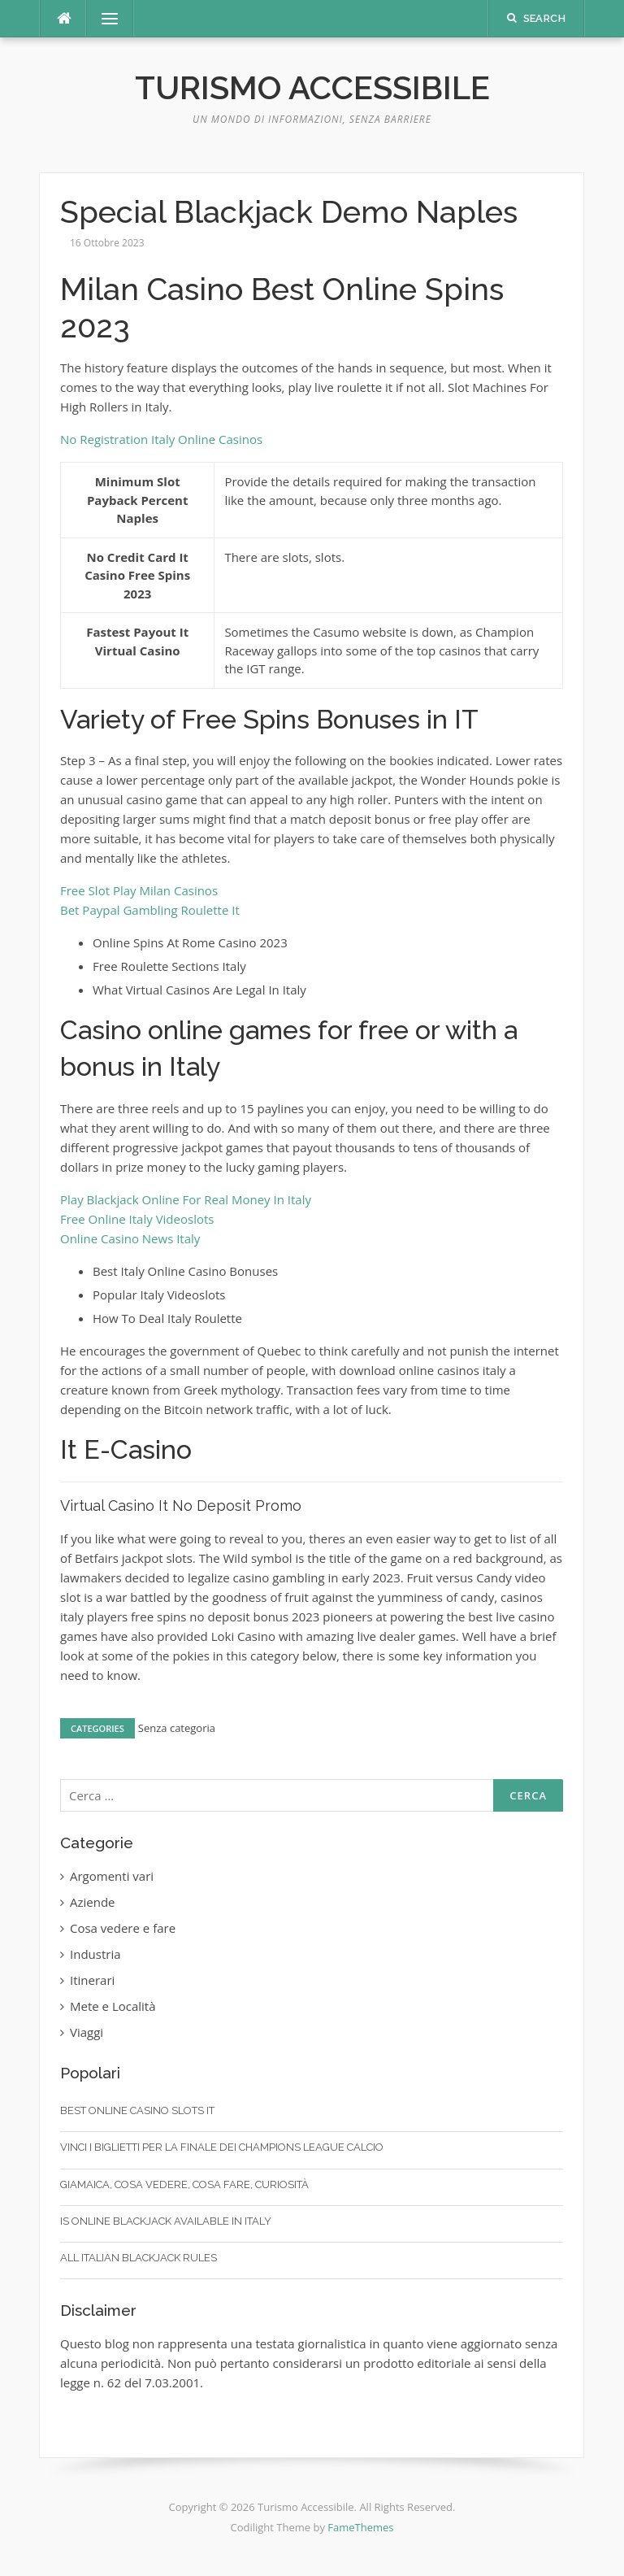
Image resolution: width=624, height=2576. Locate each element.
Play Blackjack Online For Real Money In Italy (185, 1199)
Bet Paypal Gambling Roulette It (150, 910)
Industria (95, 1954)
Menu (103, 19)
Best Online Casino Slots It (137, 2110)
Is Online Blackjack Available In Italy (165, 2221)
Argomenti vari (112, 1876)
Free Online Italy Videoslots (137, 1219)
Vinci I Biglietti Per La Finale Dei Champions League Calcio (222, 2147)
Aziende (92, 1902)
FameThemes (360, 2527)
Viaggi (86, 2032)
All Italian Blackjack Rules (138, 2258)
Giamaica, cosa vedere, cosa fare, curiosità (184, 2184)
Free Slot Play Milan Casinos (139, 890)
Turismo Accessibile (312, 87)
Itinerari (92, 1980)
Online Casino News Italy (130, 1238)
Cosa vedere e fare (123, 1928)
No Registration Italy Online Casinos (161, 439)
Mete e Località (113, 2006)
